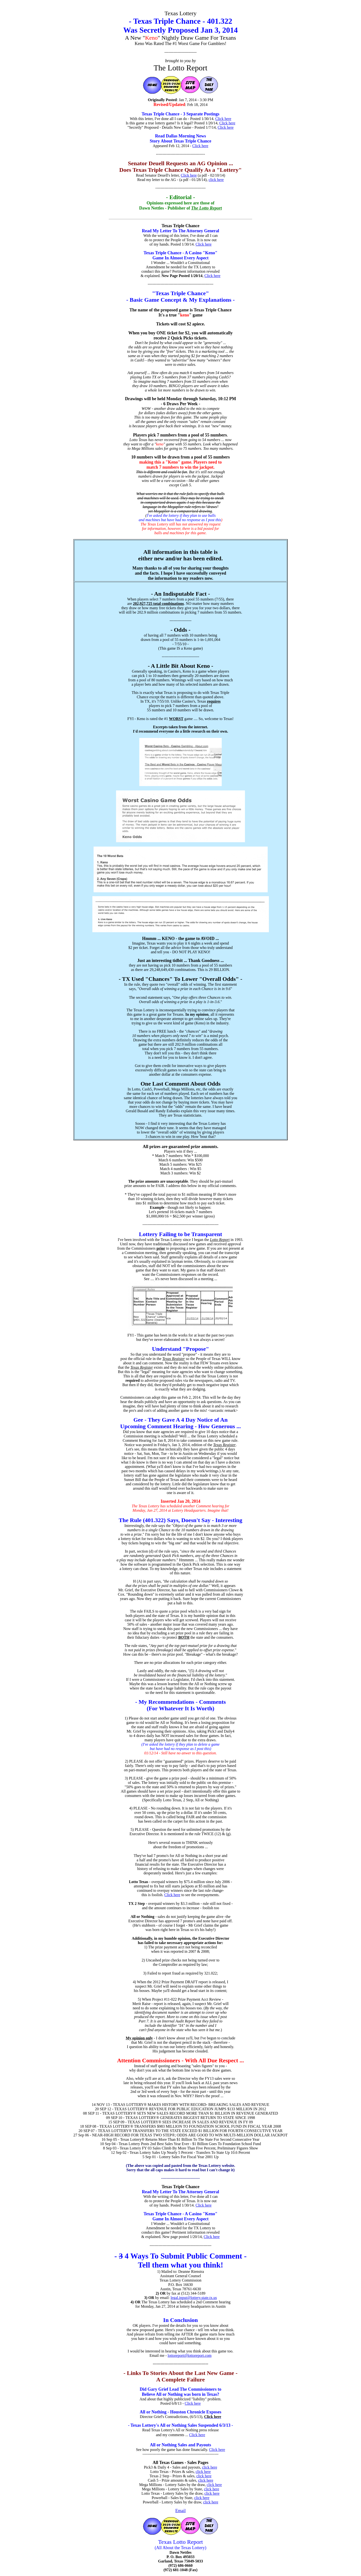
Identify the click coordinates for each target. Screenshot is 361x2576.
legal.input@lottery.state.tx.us (193, 2298)
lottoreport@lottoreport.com (189, 2355)
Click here (223, 119)
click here (216, 180)
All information (162, 552)
